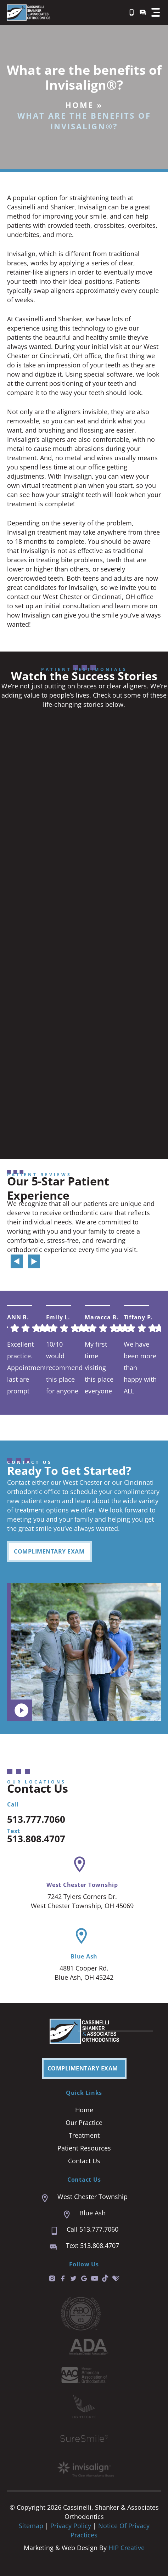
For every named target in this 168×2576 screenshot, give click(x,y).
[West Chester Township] (79, 1864)
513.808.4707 (36, 1838)
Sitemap (31, 2525)
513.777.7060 (36, 1819)
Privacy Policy (71, 2525)
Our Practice (84, 2122)
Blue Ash (84, 1956)
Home (79, 105)
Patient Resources (84, 2148)
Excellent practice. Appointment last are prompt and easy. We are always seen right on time (26, 1367)
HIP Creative (126, 2547)
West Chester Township (82, 1885)
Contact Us (84, 2161)
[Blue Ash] (81, 1936)
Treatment (84, 2135)
